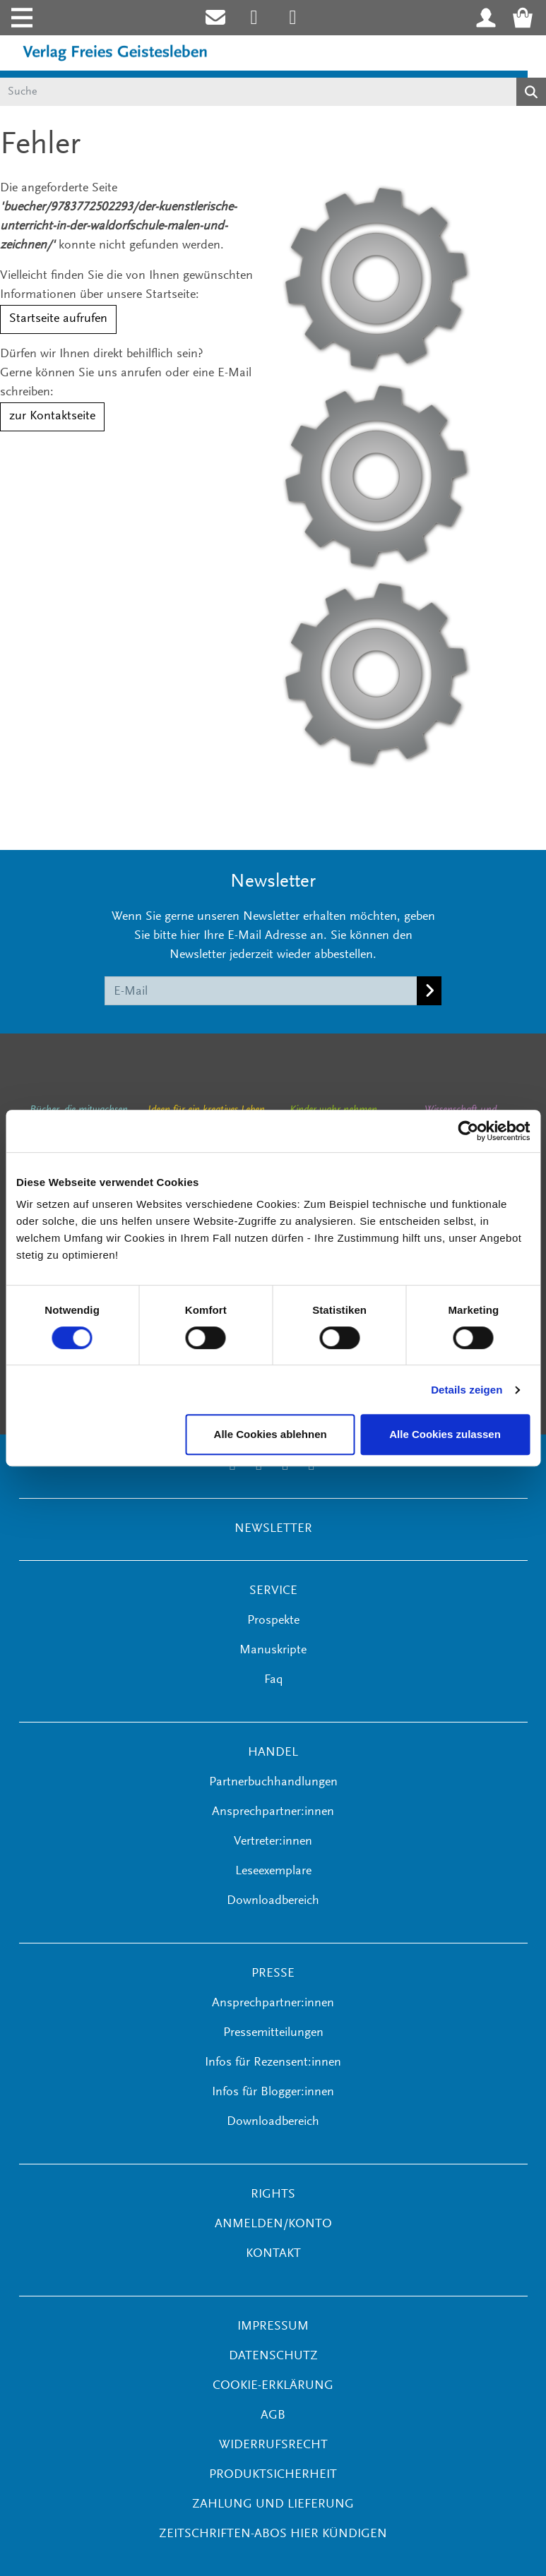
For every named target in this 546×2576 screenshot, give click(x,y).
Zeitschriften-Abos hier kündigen (273, 2534)
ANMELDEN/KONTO (273, 2224)
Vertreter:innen (273, 1841)
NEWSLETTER (273, 1529)
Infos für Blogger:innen (273, 2092)
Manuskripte (273, 1650)
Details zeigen (466, 1390)
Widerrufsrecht (273, 2445)
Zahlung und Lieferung (273, 2504)
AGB (273, 2415)
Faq (273, 1680)
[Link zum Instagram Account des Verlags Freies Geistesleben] (254, 18)
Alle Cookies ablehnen (270, 1434)
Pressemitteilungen (273, 2033)
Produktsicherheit (273, 2475)
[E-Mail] (261, 990)
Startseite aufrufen (58, 319)
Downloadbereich (273, 1901)
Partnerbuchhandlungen (273, 1782)
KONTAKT (273, 2254)
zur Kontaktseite (52, 416)
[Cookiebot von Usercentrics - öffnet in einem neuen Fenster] (468, 1131)
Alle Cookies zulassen (445, 1434)
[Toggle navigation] (20, 17)
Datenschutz (273, 2356)
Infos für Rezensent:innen (273, 2062)
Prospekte (273, 1621)
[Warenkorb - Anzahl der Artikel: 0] (527, 17)
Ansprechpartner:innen (273, 1812)
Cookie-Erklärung (273, 2386)
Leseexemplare (273, 1871)
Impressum (273, 2326)
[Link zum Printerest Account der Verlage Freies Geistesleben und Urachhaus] (292, 18)
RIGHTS (273, 2194)
